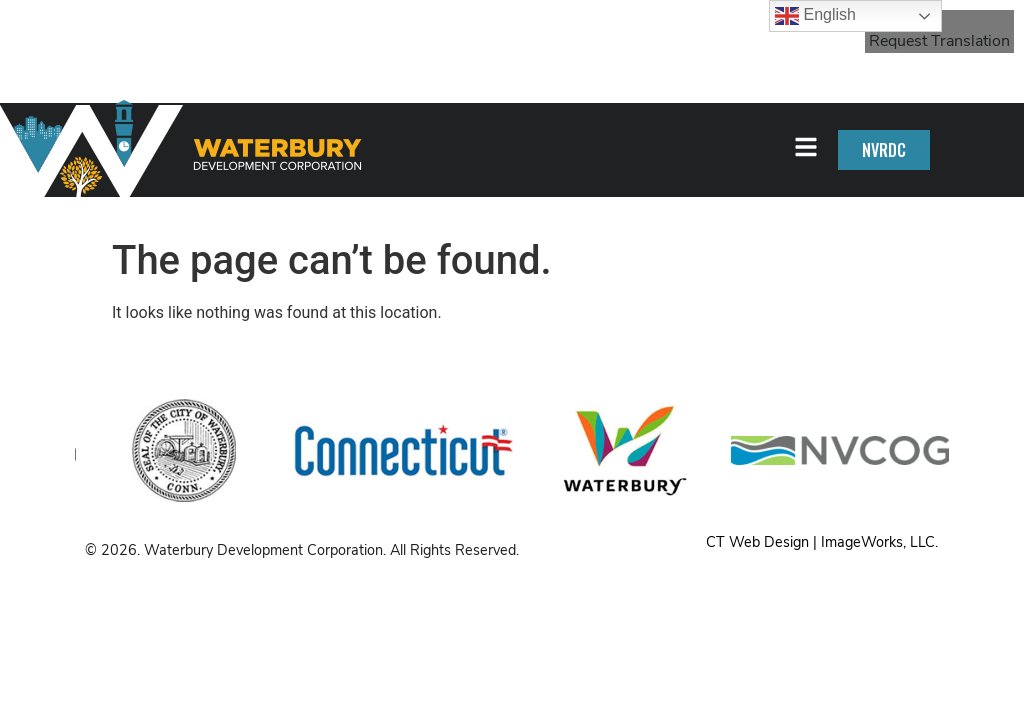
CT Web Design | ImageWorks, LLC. (822, 542)
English (815, 16)
